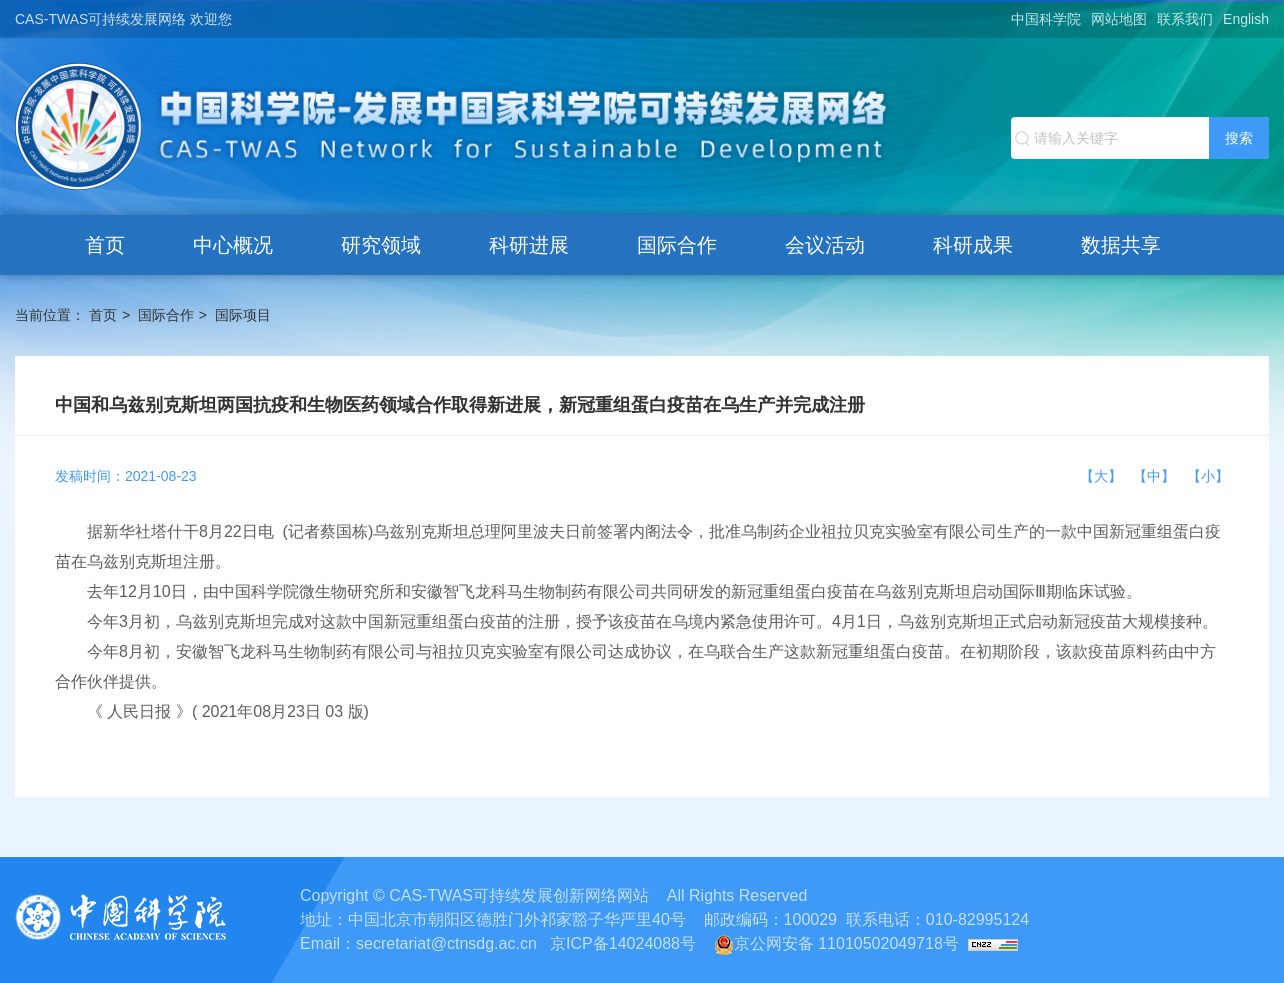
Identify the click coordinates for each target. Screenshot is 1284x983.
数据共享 (1121, 245)
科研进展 (529, 245)
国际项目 (243, 315)
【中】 (1158, 476)
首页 (105, 245)
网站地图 (1119, 19)
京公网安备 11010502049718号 (836, 943)
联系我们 (1185, 19)
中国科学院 (1046, 19)
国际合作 (677, 245)
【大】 (1105, 476)
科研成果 (973, 245)
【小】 (1208, 476)
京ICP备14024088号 (623, 943)
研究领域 (381, 245)
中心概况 (233, 245)
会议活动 (825, 245)
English (1246, 19)
